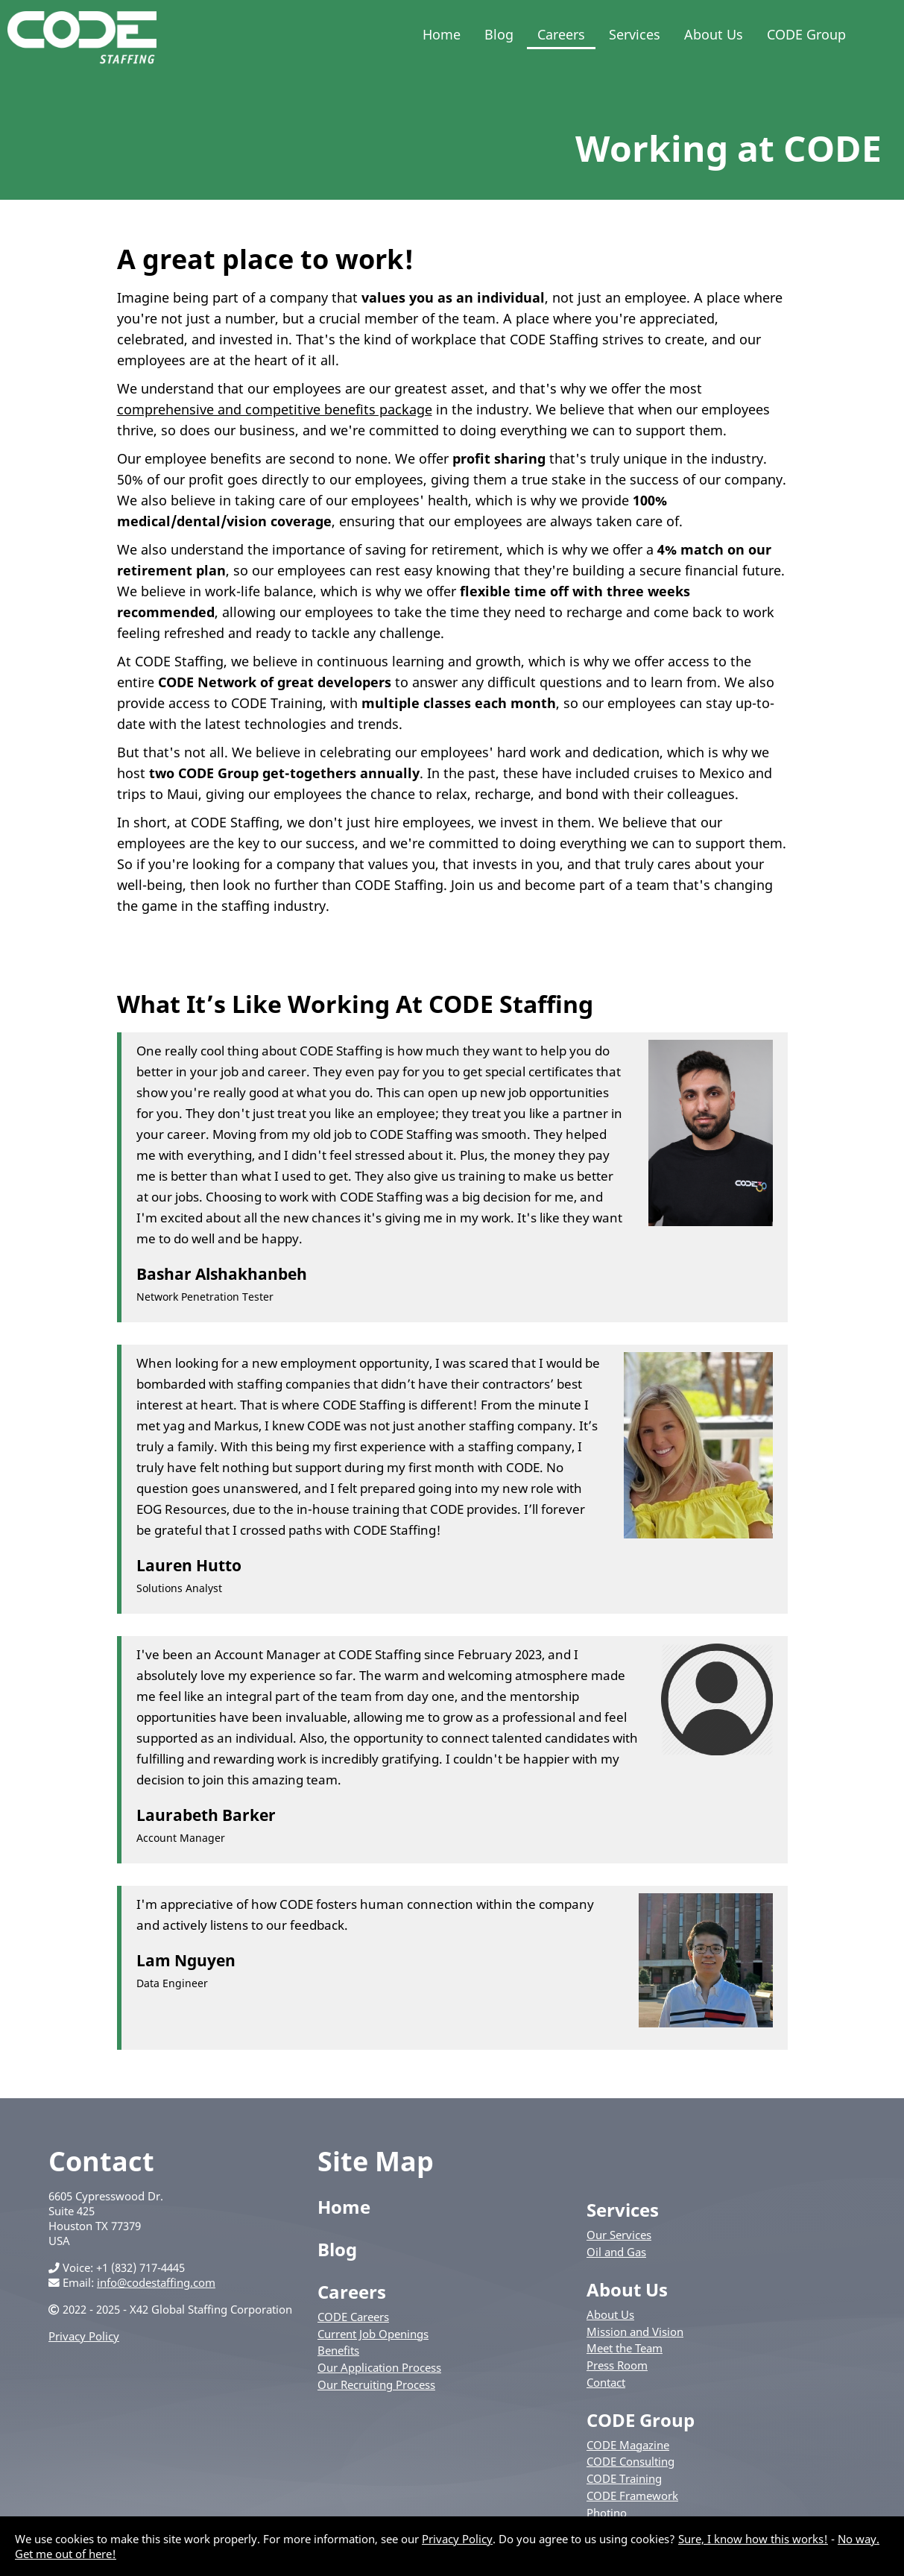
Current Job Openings (373, 2333)
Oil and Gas (616, 2251)
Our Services (619, 2234)
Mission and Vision (635, 2331)
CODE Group (806, 34)
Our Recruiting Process (376, 2384)
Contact (606, 2382)
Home (442, 34)
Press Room (617, 2365)
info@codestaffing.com (156, 2282)
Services (634, 34)
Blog (498, 34)
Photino (607, 2512)
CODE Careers (353, 2316)
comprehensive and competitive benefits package (274, 409)
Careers (561, 34)
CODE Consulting (630, 2461)
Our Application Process (379, 2367)
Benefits (338, 2350)
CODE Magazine (628, 2444)
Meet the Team (625, 2347)
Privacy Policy (83, 2336)
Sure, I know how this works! (753, 2538)
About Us (713, 34)
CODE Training (624, 2478)
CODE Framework (632, 2495)
